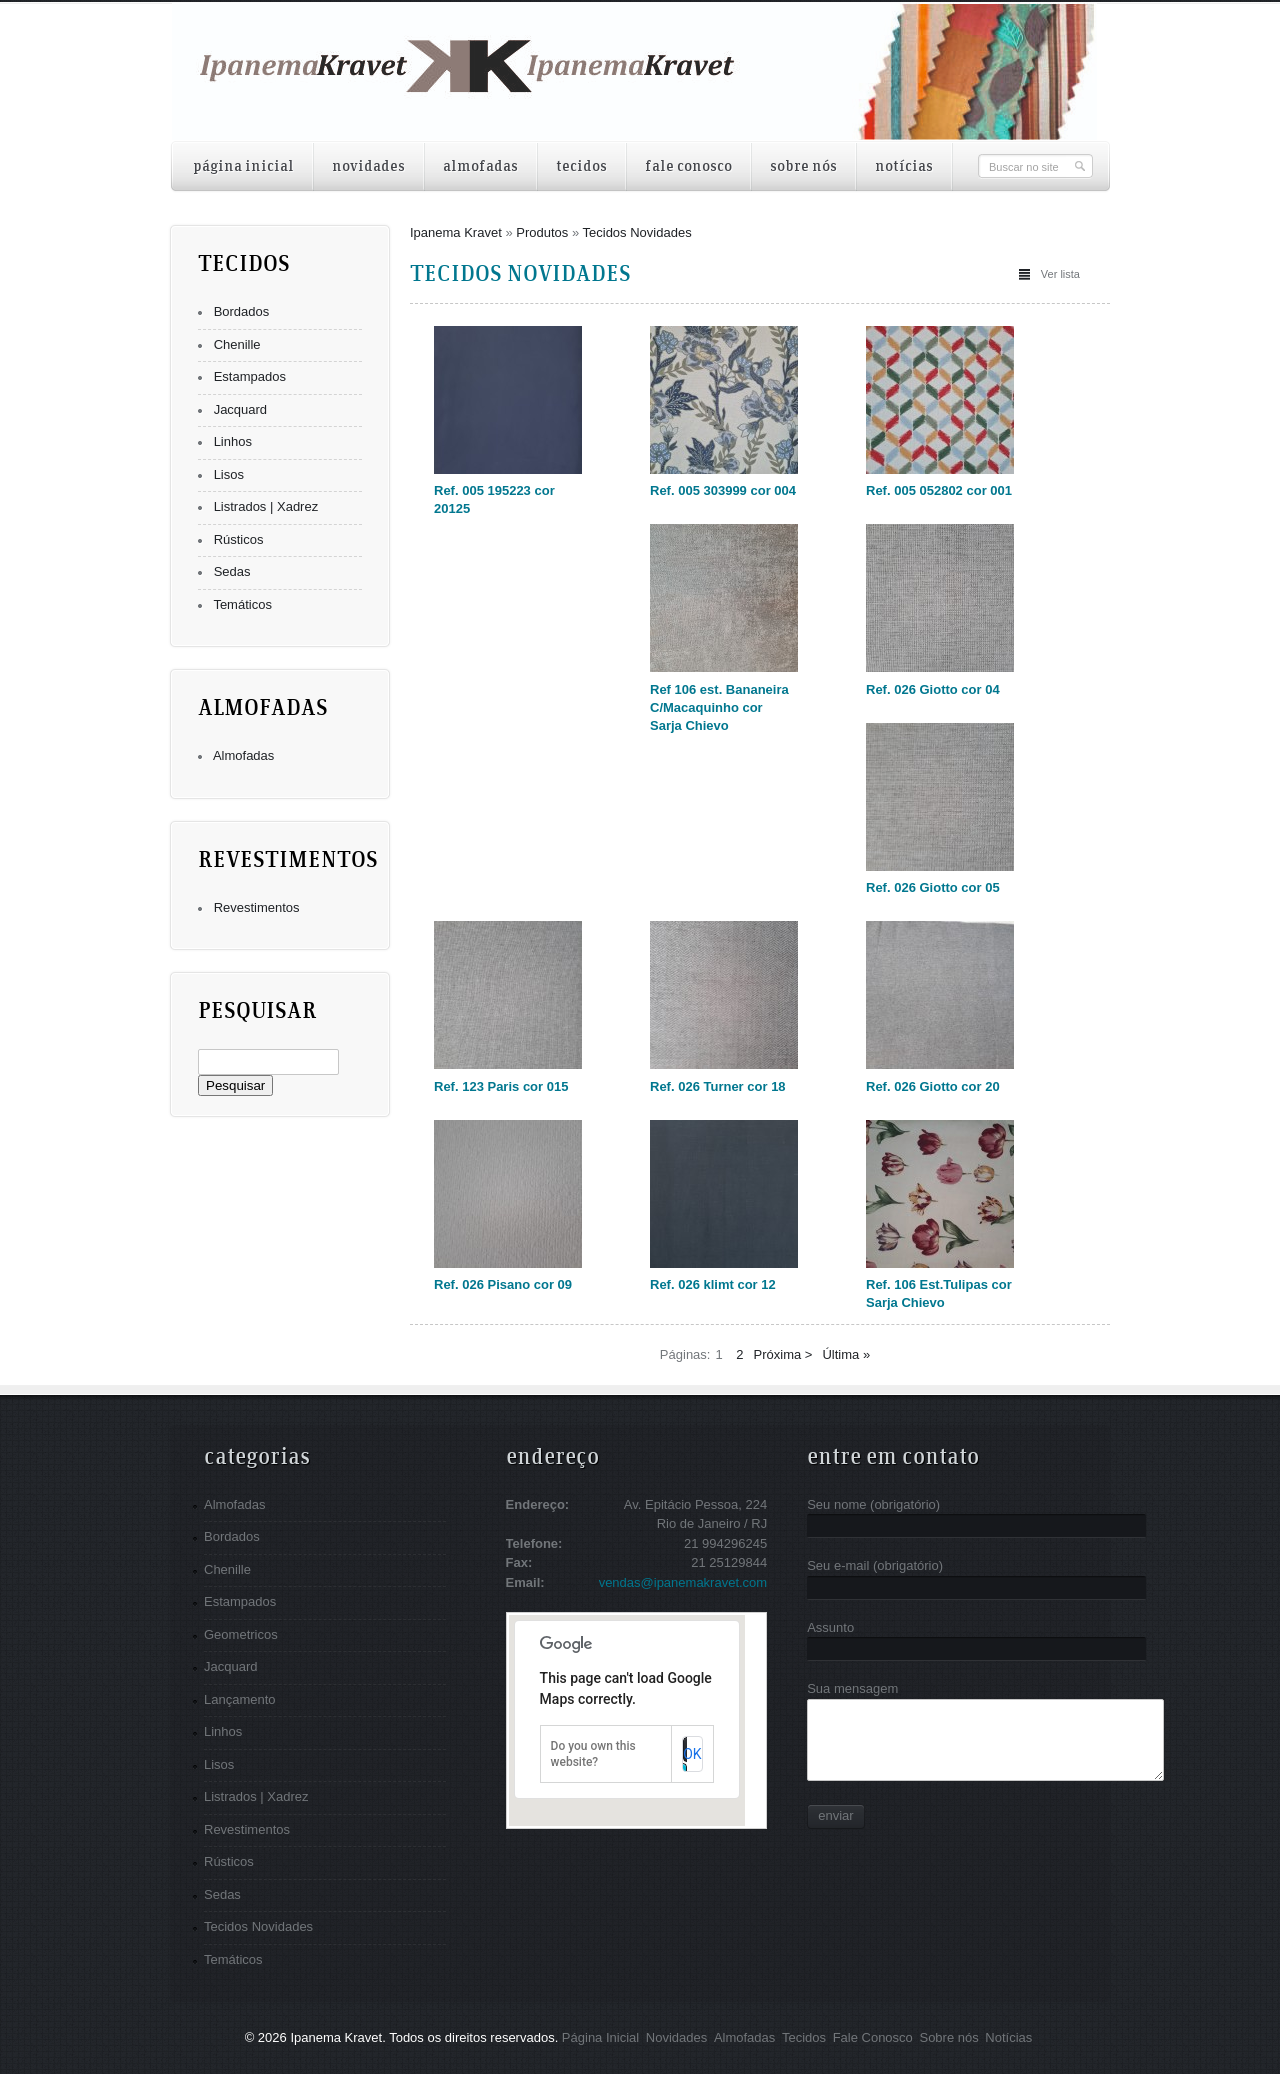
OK (692, 1754)
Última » (846, 1354)
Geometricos (241, 1634)
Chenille (237, 344)
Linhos (233, 441)
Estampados (250, 376)
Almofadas (243, 755)
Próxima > (783, 1354)
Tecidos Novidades (637, 232)
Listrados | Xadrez (266, 506)
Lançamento (240, 1699)
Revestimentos (257, 907)
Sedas (232, 571)
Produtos (542, 232)
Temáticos (242, 604)
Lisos (229, 474)
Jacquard (240, 409)
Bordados (242, 311)
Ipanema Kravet (456, 232)
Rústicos (239, 539)
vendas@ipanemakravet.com (683, 1582)
